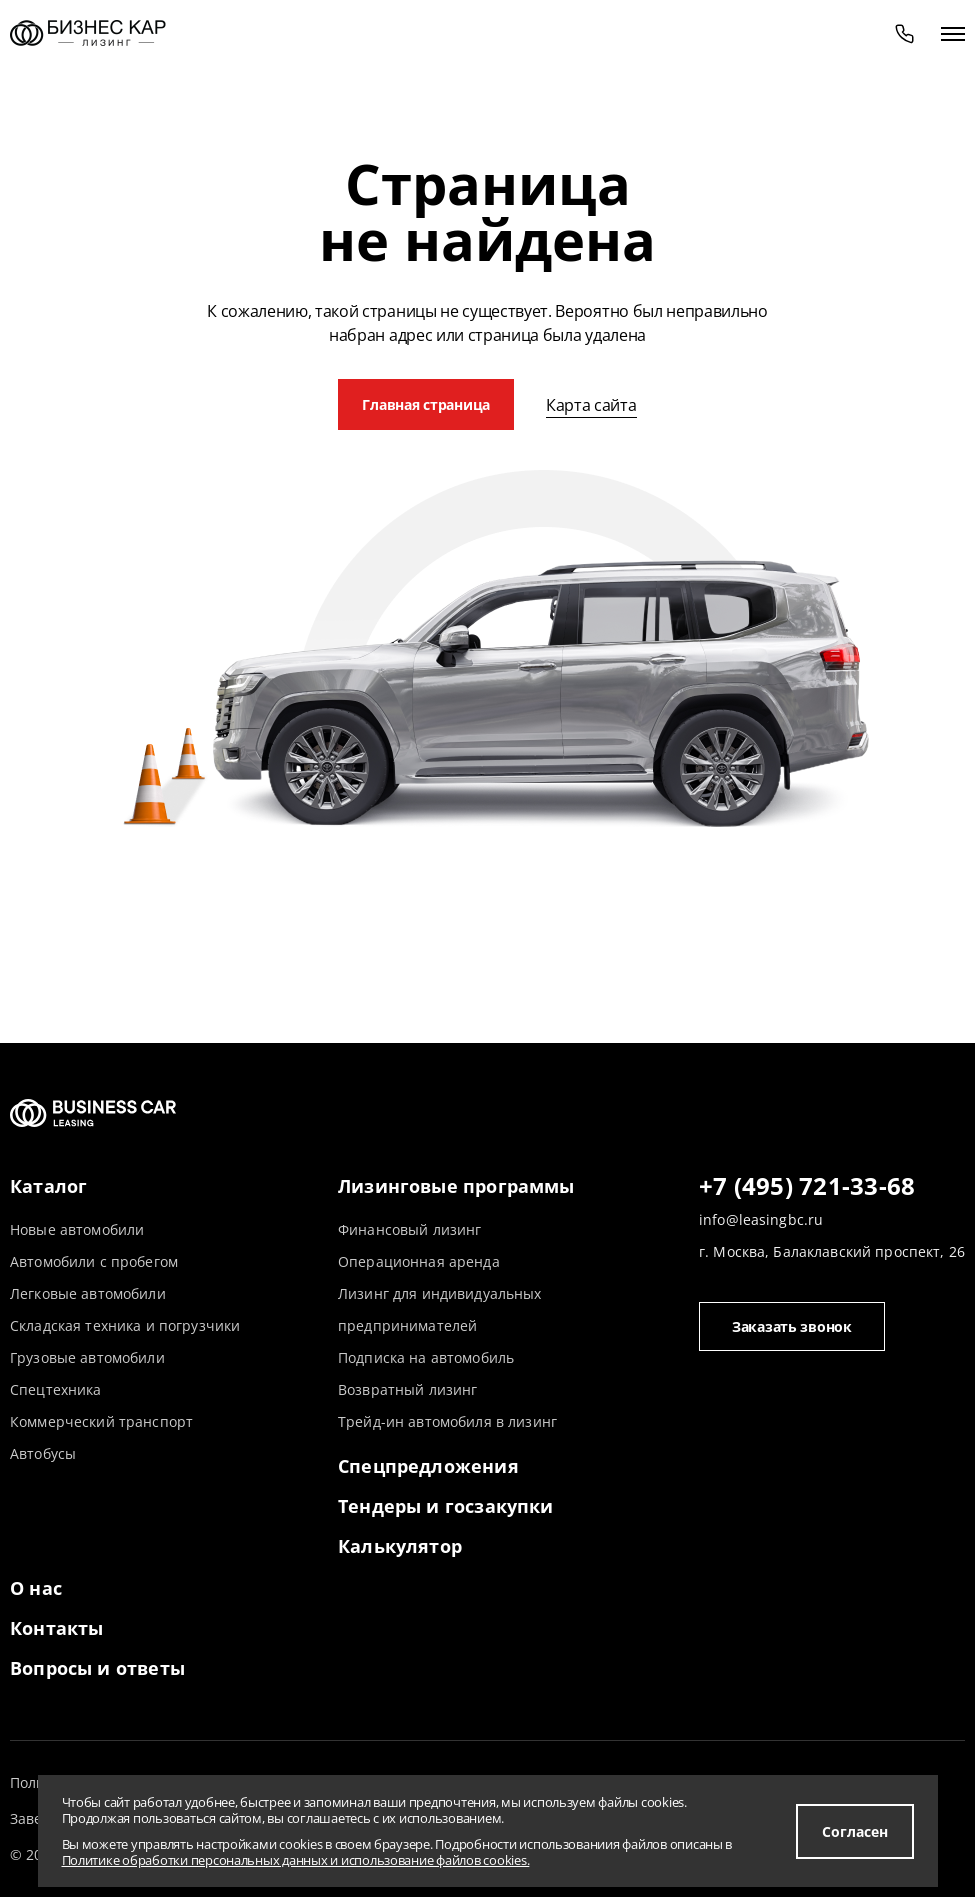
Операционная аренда (419, 1261)
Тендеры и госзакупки (446, 1506)
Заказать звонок (792, 1326)
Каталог (48, 1186)
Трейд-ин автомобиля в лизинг (447, 1421)
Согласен (855, 1831)
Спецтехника (56, 1389)
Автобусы (43, 1453)
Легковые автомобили (88, 1293)
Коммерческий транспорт (101, 1421)
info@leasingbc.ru (761, 1219)
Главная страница (426, 404)
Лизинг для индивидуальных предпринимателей (440, 1309)
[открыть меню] (953, 33)
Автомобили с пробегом (94, 1261)
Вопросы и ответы (97, 1668)
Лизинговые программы (456, 1186)
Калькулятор (400, 1546)
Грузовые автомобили (87, 1357)
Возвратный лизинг (407, 1389)
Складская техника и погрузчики (125, 1325)
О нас (36, 1588)
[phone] (905, 33)
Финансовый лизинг (409, 1229)
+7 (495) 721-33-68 (807, 1187)
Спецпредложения (428, 1466)
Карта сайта (591, 405)
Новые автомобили (77, 1229)
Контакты (56, 1628)
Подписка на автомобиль (426, 1357)
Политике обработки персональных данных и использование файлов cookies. (296, 1860)
